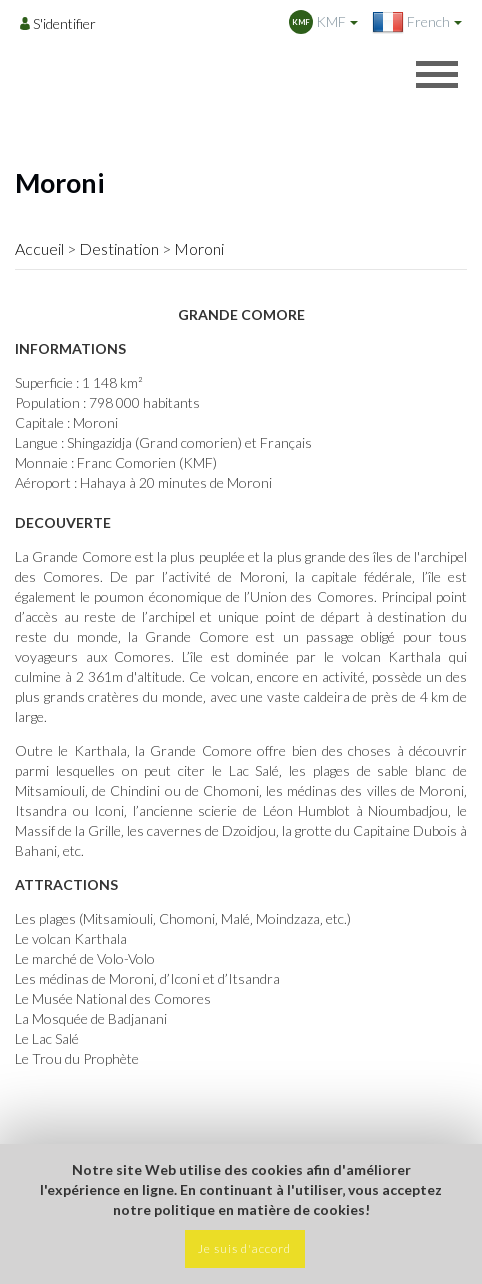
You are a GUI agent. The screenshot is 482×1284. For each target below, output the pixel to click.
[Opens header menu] (437, 74)
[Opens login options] (58, 23)
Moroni (199, 248)
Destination (119, 248)
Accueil (39, 248)
